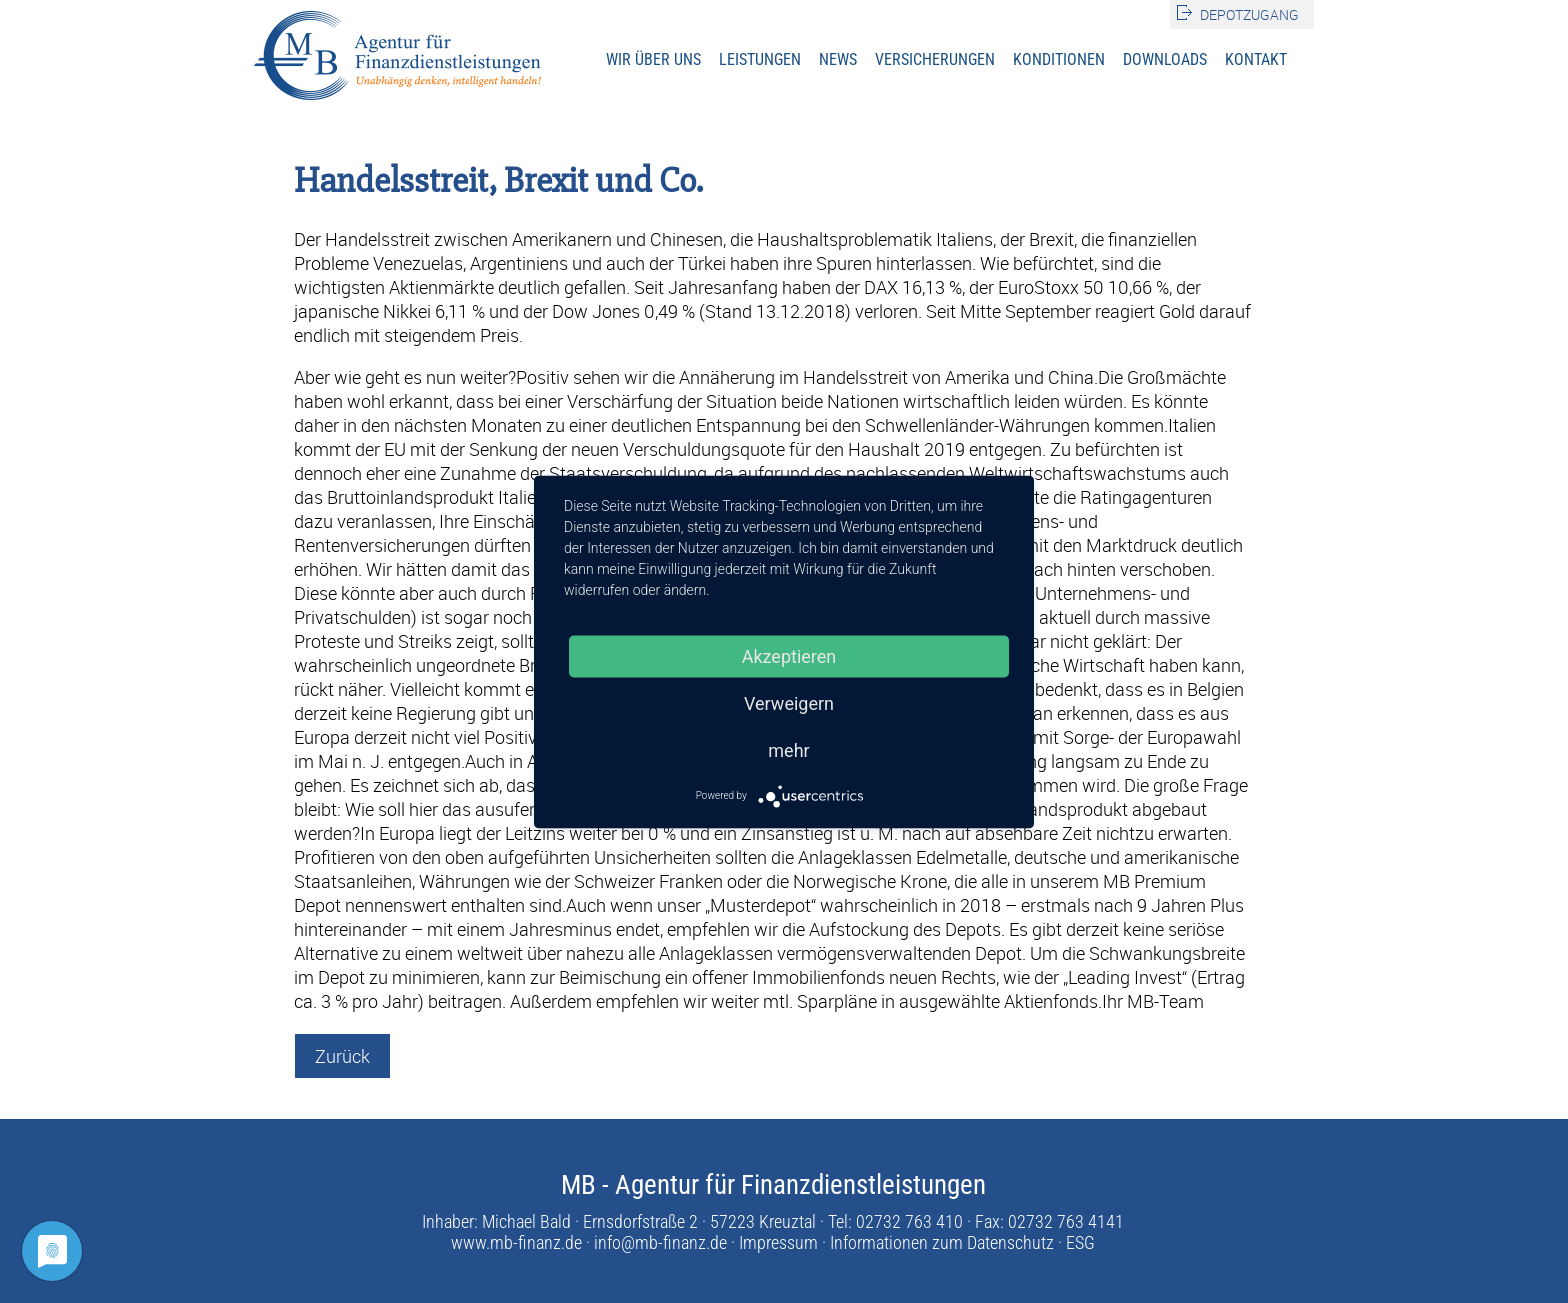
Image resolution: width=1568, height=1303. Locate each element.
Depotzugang (1249, 14)
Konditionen (1059, 59)
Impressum (778, 1242)
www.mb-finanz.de (516, 1242)
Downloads (1165, 59)
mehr (788, 749)
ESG (1080, 1242)
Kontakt (1256, 59)
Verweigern (789, 702)
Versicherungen (935, 59)
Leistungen (760, 59)
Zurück (342, 1056)
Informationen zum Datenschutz (942, 1242)
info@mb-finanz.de (660, 1242)
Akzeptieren (789, 655)
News (838, 59)
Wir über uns (653, 59)
